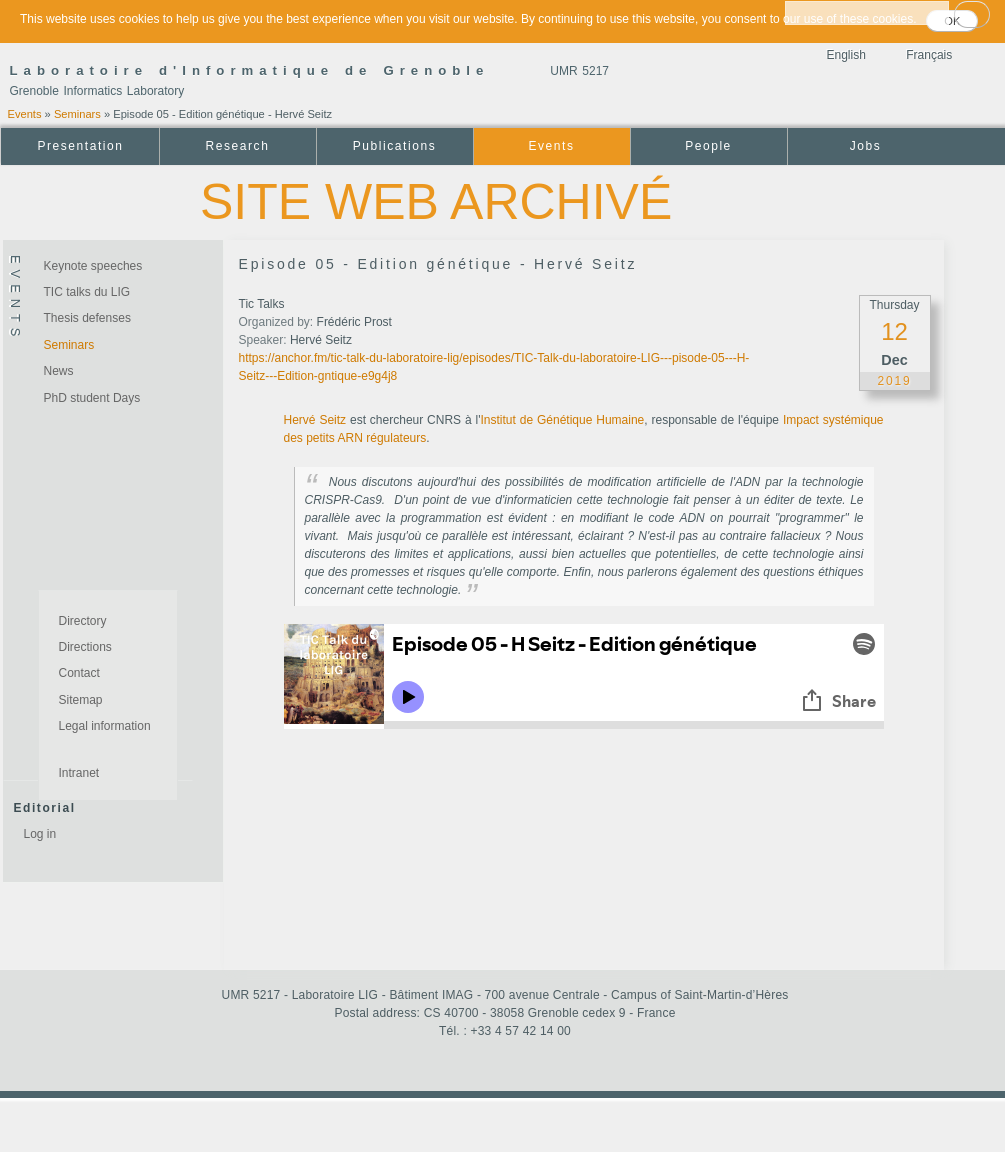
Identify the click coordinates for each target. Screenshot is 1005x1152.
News (59, 371)
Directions (85, 647)
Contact (79, 673)
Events (25, 114)
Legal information (105, 726)
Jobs (866, 146)
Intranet (79, 773)
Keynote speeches (93, 266)
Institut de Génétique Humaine (563, 420)
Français (929, 55)
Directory (83, 621)
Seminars (77, 114)
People (708, 146)
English (846, 55)
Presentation (80, 146)
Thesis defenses (87, 318)
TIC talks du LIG (87, 292)
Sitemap (81, 700)
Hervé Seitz (315, 420)
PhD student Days (92, 398)
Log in (40, 834)
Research (238, 146)
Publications (394, 146)
